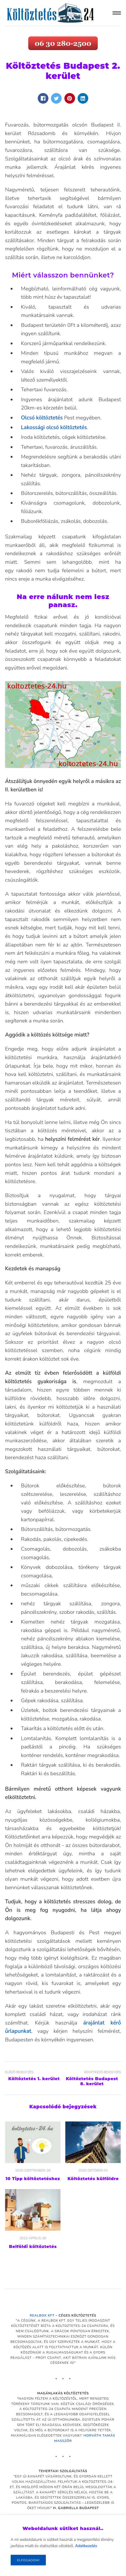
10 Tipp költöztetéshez (33, 2178)
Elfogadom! (28, 2560)
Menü (117, 13)
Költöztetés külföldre (93, 2178)
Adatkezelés (86, 2546)
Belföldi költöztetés (33, 2246)
